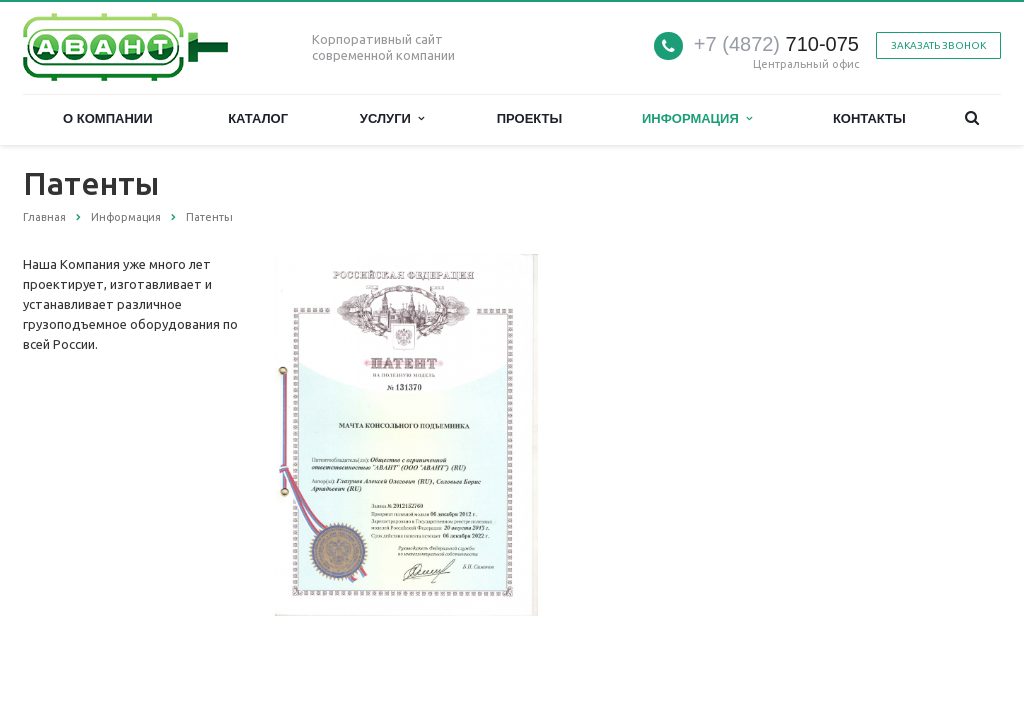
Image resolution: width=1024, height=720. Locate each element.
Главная (44, 217)
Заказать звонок (938, 45)
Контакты (869, 118)
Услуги (392, 118)
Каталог (258, 118)
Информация (697, 118)
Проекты (530, 118)
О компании (107, 118)
